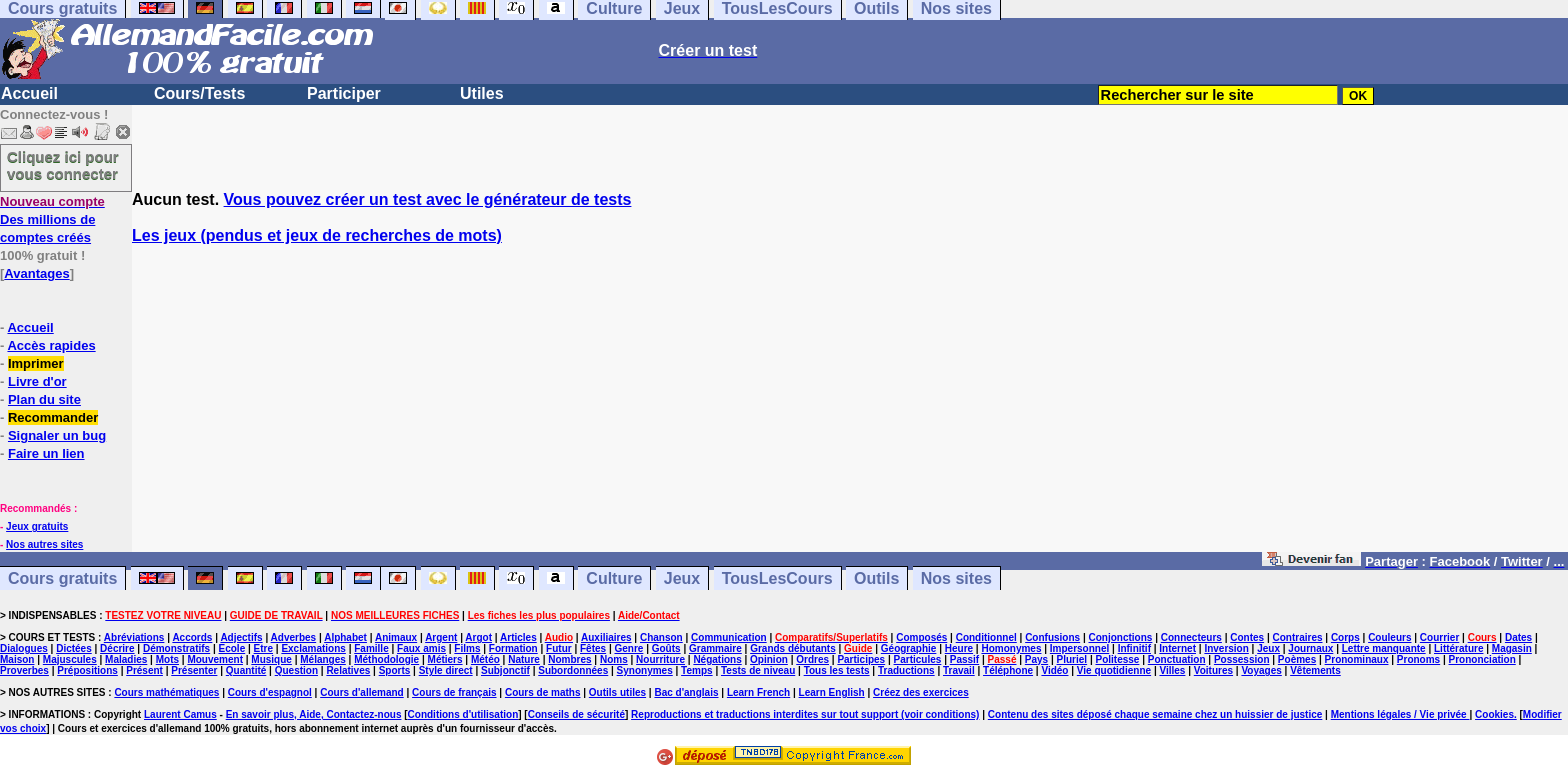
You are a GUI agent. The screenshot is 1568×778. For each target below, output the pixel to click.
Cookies (1494, 714)
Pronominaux (1357, 659)
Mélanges (323, 659)
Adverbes (294, 637)
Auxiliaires (606, 637)
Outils (876, 578)
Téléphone (1008, 670)
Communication (729, 637)
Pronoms (1418, 659)
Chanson (661, 637)
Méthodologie (386, 659)
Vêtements (1315, 670)
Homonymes (1011, 648)
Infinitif (1134, 648)
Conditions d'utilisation (463, 714)
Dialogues (24, 648)
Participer (344, 93)
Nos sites (956, 578)
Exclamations (313, 648)
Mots (167, 659)
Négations (717, 659)
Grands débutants (793, 648)
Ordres (812, 659)
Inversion (1226, 648)
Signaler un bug (57, 435)
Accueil (29, 93)
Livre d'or (37, 381)
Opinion (769, 659)
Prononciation (1482, 659)
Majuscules (70, 659)
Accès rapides (51, 345)
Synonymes (645, 670)
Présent (144, 670)
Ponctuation (1177, 659)
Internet (1177, 648)
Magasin (1512, 648)
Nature (524, 659)
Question (296, 670)
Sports (395, 670)
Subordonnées (573, 670)
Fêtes (593, 648)
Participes (861, 659)
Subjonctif (505, 670)
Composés (921, 637)
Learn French (758, 692)
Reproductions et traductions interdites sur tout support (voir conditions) (805, 714)
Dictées (74, 648)
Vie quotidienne (1114, 670)
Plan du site (44, 399)
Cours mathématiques (166, 692)
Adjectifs (241, 637)
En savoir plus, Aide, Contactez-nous (314, 714)
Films (467, 648)
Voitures (1213, 670)
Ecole (232, 648)
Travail (959, 670)
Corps (1345, 637)
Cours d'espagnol (270, 692)
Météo (485, 659)
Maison (17, 659)
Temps (697, 670)
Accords (192, 637)
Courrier (1439, 637)
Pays (1036, 659)
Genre (628, 648)
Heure (959, 648)
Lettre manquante (1384, 648)
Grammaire (715, 648)
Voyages (1261, 670)
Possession (1242, 659)
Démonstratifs (176, 648)
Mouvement (215, 659)
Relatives (348, 670)
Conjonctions (1121, 637)
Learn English (832, 692)
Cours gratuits (62, 578)
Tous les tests (837, 670)
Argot (478, 637)
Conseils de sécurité (576, 714)
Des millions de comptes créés (52, 219)
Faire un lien (46, 453)
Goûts (666, 648)
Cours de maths (543, 692)
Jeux (682, 578)
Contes (1247, 637)
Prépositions (87, 670)
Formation (513, 648)
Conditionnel (986, 637)
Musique (271, 659)
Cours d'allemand (362, 692)
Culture (614, 578)
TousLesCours (777, 578)
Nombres (569, 659)
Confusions (1052, 637)
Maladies (126, 659)
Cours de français (454, 692)
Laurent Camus (180, 714)
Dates (1518, 637)
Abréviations (134, 637)
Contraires (1298, 637)
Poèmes (1297, 659)
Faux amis (421, 648)
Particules (918, 659)
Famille (371, 648)
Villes (1172, 670)
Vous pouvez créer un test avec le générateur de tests (428, 199)
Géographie (909, 648)
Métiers (445, 659)
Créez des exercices (921, 692)
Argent (441, 637)
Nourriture (660, 659)
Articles (518, 637)
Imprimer (36, 363)
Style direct (446, 670)
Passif (964, 659)
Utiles (482, 93)
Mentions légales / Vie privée (1400, 714)
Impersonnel (1079, 648)
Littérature (1458, 648)
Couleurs (1389, 637)
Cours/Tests (199, 93)
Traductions (906, 670)
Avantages (36, 273)
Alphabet (345, 637)
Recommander (53, 417)
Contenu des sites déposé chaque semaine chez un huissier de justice (1155, 714)
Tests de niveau (758, 670)
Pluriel (1072, 659)
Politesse (1117, 659)
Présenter (194, 670)
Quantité (246, 670)
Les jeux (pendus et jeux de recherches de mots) (317, 235)
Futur (559, 648)
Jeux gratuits (37, 526)
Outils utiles (617, 692)
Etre (263, 648)
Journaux (1310, 648)
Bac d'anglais (686, 692)
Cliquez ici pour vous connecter (63, 165)
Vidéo (1054, 670)
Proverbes (24, 670)
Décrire (117, 648)
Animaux (396, 637)
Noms (614, 659)
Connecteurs (1191, 637)
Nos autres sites (44, 544)
